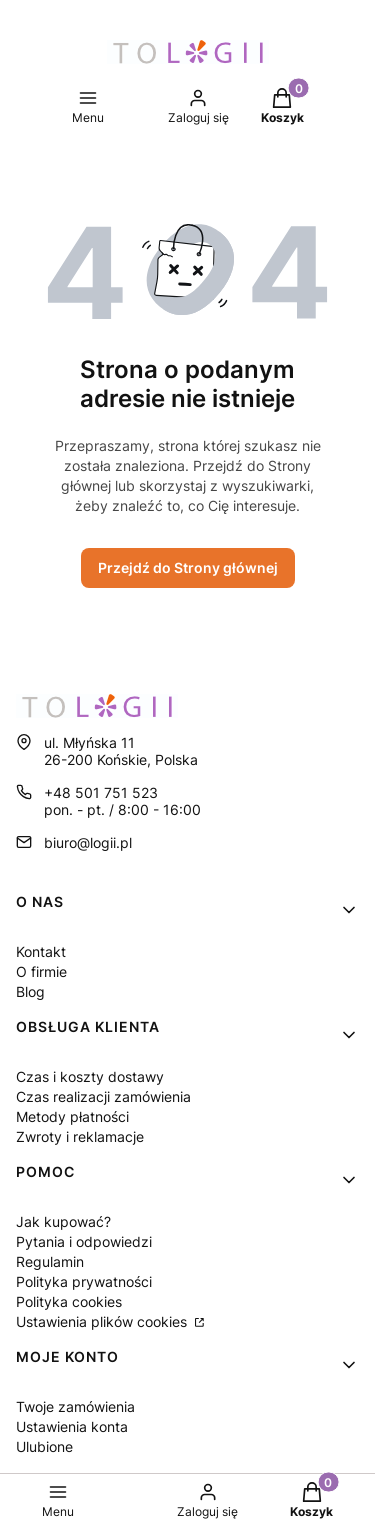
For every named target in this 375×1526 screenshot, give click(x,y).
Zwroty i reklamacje (80, 1136)
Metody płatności (72, 1116)
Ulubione (44, 1446)
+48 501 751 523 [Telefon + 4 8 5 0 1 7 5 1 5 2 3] (101, 792)
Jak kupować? (63, 1221)
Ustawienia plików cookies (103, 1321)
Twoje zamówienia (75, 1406)
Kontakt (41, 951)
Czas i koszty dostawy (90, 1076)
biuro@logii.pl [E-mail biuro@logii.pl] (88, 842)
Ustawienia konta (72, 1426)
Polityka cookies (69, 1301)
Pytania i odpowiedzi (84, 1241)
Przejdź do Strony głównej (188, 567)
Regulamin (50, 1261)
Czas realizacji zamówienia (103, 1096)
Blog (30, 991)
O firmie (41, 971)
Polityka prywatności (84, 1281)
